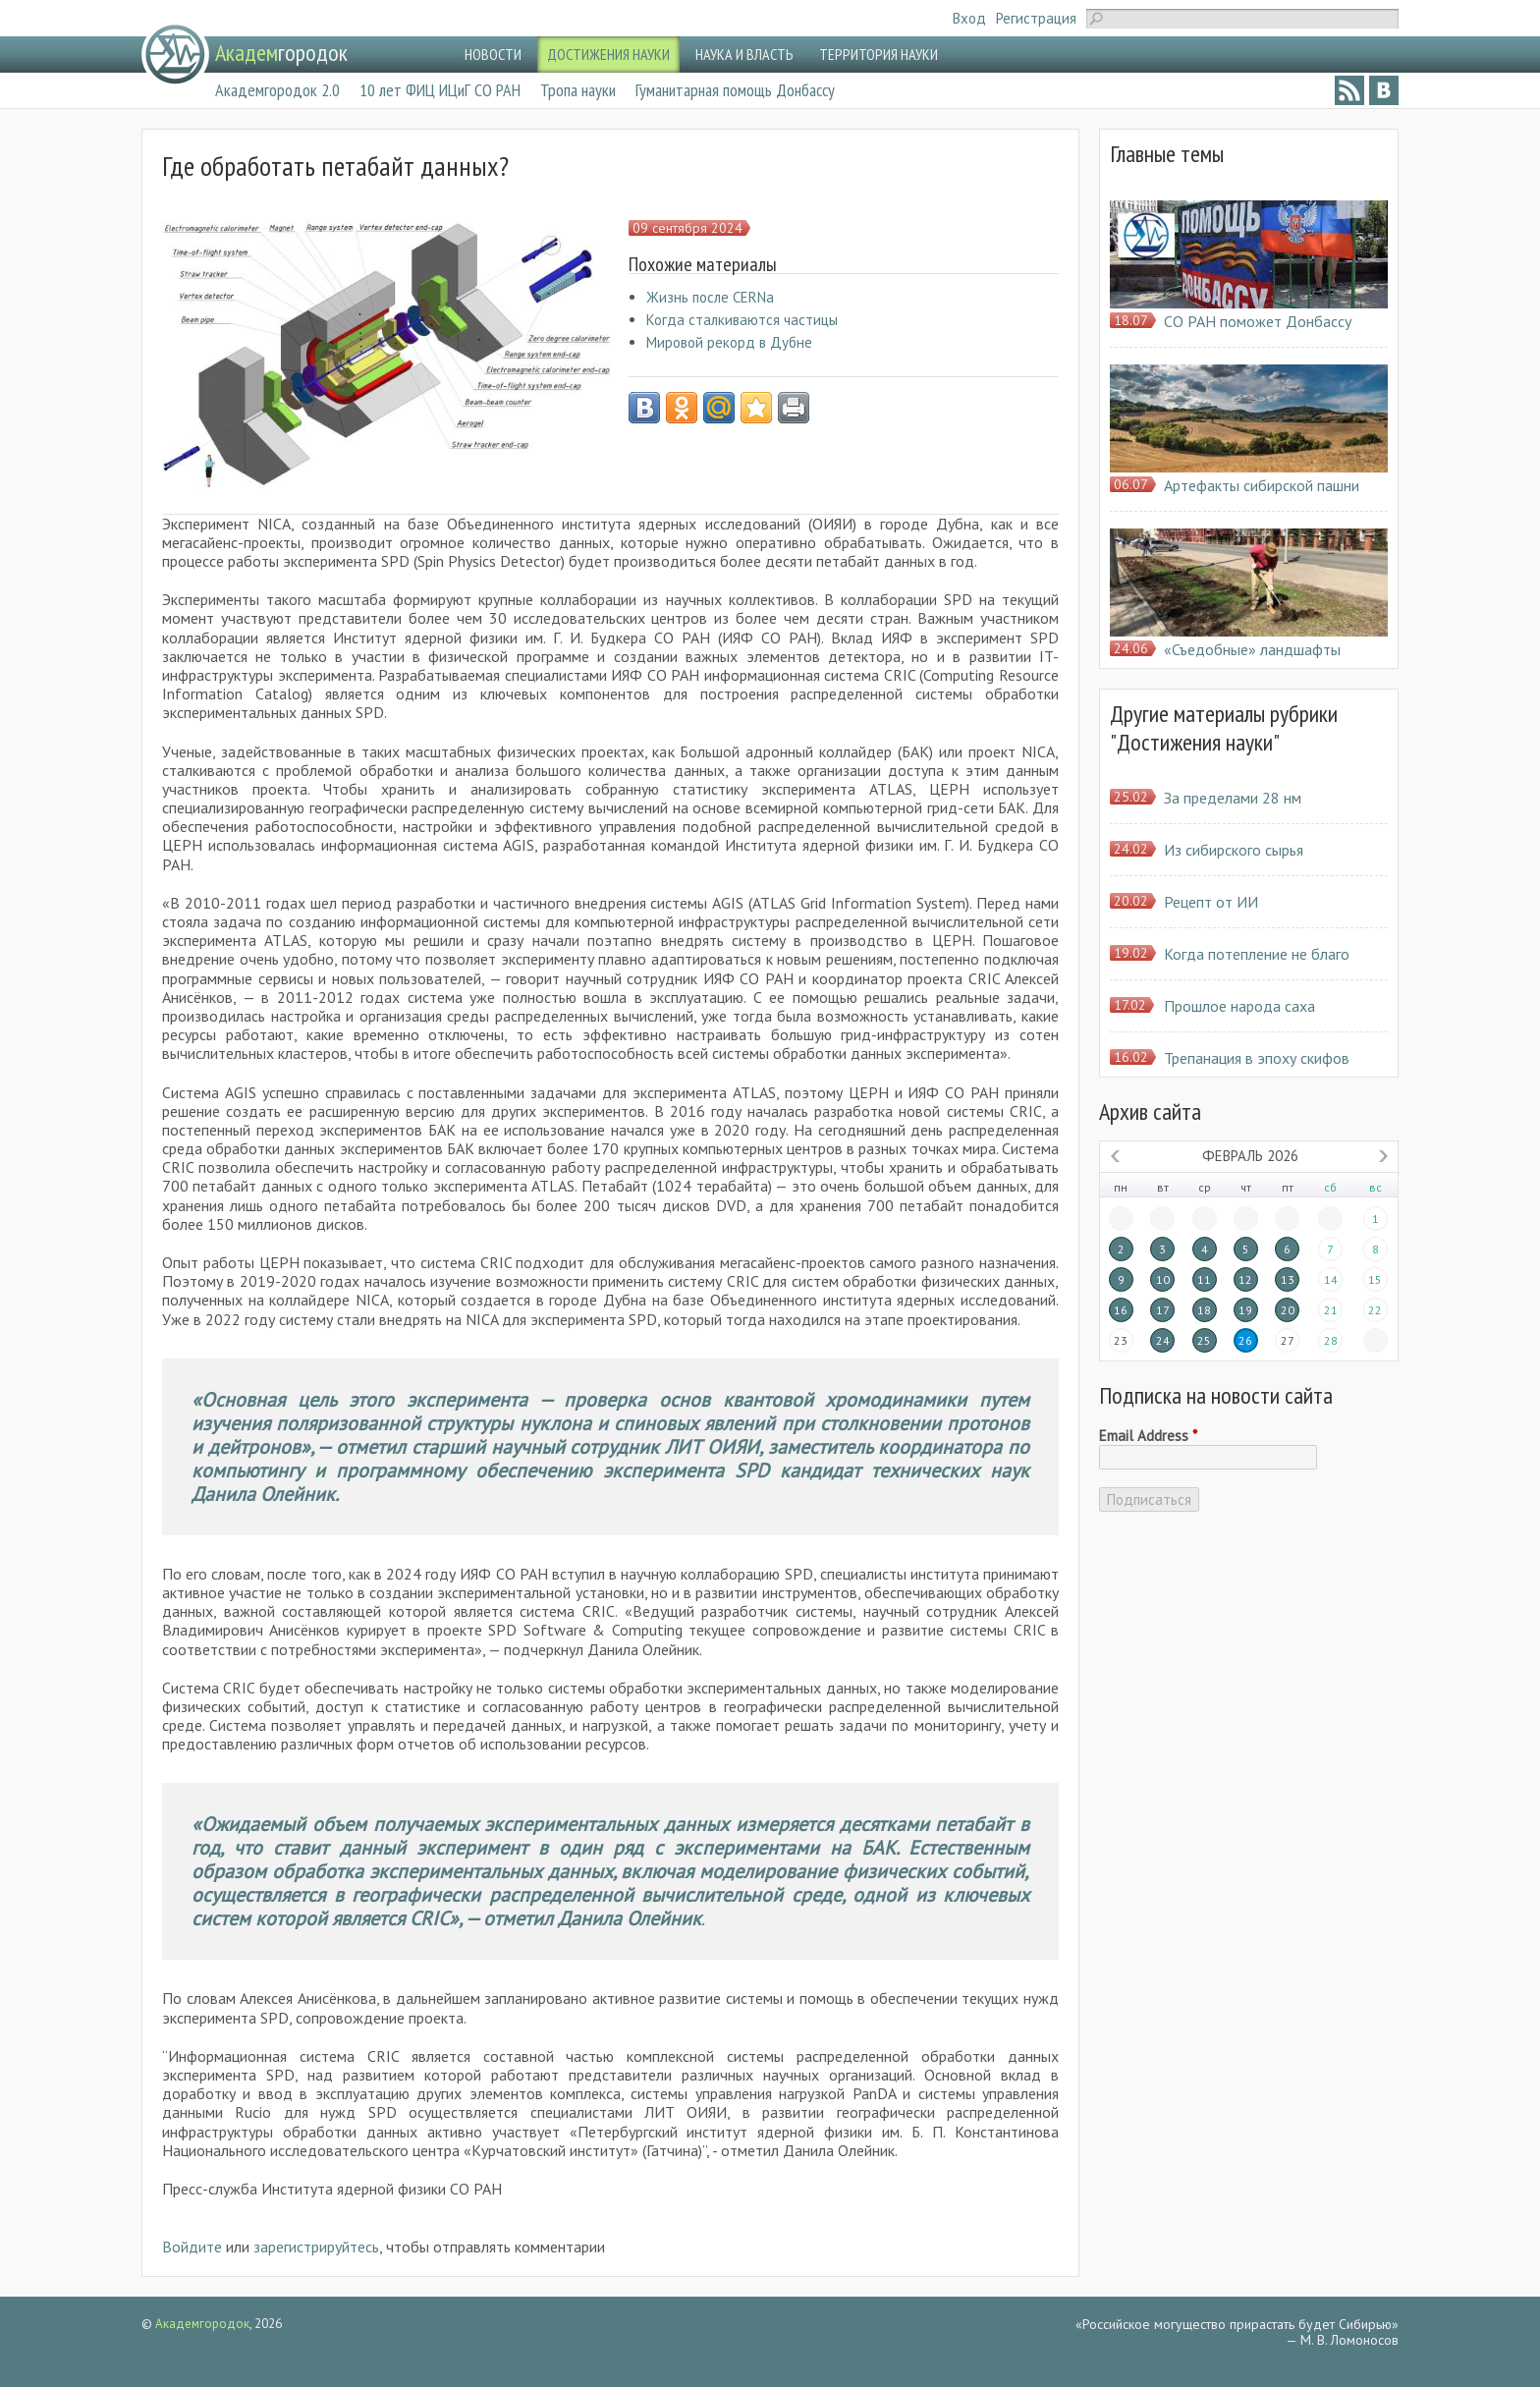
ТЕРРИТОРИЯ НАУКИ (878, 54)
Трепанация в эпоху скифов (1256, 1058)
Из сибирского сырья (1233, 850)
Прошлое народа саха (1239, 1006)
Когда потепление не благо (1256, 954)
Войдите (192, 2246)
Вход (969, 18)
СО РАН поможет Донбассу (1257, 321)
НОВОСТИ (493, 54)
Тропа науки (578, 90)
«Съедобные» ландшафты (1252, 649)
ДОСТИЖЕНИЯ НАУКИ (608, 54)
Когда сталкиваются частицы (742, 319)
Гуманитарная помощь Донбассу (735, 90)
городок (281, 52)
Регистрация (1036, 18)
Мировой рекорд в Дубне (729, 342)
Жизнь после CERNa (710, 297)
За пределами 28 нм (1232, 797)
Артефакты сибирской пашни (1261, 485)
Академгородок (202, 2323)
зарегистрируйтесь (316, 2246)
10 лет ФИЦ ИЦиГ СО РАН (440, 90)
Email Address (1148, 1436)
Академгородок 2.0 (277, 90)
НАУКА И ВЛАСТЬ (744, 54)
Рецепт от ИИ (1211, 902)
